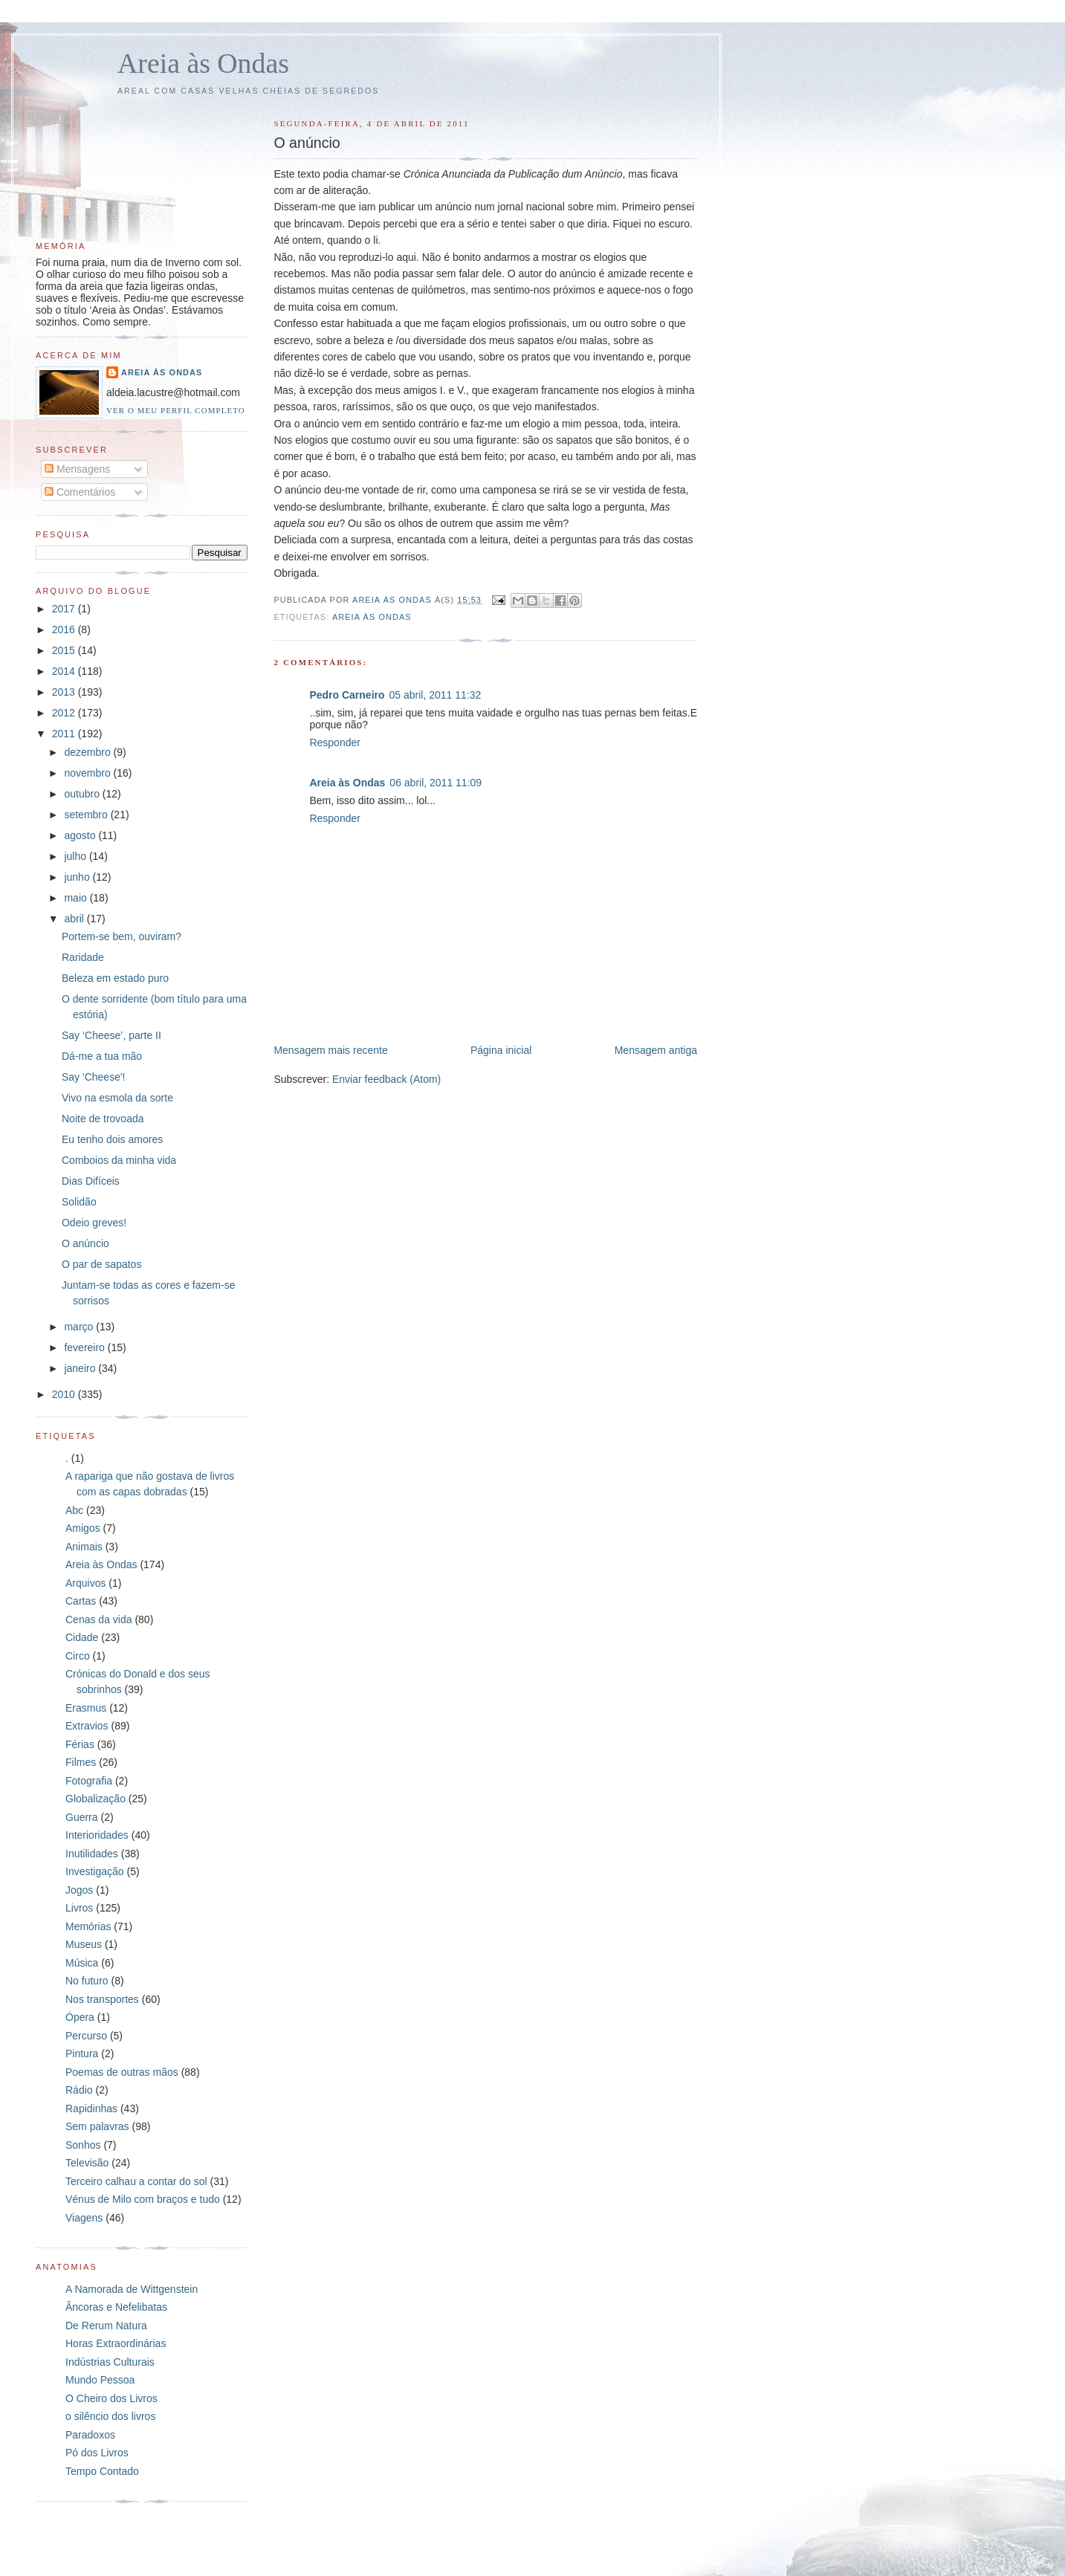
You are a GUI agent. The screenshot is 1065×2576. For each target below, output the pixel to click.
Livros (79, 1908)
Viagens (84, 2218)
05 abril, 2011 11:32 (435, 695)
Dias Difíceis (91, 1181)
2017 (65, 609)
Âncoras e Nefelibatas (116, 2307)
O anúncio (85, 1243)
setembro (87, 815)
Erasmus (85, 1708)
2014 (65, 671)
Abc (74, 1510)
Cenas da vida (98, 1619)
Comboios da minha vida (119, 1160)
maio (76, 898)
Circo (77, 1656)
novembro (88, 773)
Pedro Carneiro (346, 695)
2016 (65, 629)
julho (76, 856)
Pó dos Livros (97, 2453)
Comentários (80, 492)
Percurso (86, 2036)
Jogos (79, 1890)
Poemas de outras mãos (121, 2072)
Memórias (88, 1926)
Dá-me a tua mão (102, 1056)
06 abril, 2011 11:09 (435, 783)
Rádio (79, 2090)
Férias (79, 1744)
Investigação (94, 1871)
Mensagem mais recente (330, 1050)
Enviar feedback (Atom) (386, 1079)
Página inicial (501, 1050)
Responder (334, 742)
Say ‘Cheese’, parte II (111, 1035)
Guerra (81, 1817)
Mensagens (77, 469)
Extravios (87, 1726)
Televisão (87, 2163)
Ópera (79, 2017)
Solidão (79, 1202)
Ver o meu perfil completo (175, 410)
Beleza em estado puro (115, 978)
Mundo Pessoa (100, 2380)
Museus (83, 1944)
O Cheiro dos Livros (111, 2398)
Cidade (81, 1637)
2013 (65, 692)
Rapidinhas (91, 2108)
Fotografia (88, 1781)
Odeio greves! (94, 1223)
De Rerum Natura (106, 2325)
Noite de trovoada (103, 1118)
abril (75, 919)
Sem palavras (97, 2126)
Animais (84, 1547)
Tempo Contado (102, 2471)
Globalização (95, 1799)
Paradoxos (90, 2435)
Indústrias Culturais (110, 2362)
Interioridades (97, 1835)
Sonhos (82, 2145)
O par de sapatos (101, 1264)
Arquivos (85, 1583)
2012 (65, 713)
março (80, 1327)
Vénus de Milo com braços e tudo (142, 2199)
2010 (65, 1394)
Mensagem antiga (656, 1050)
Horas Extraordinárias (115, 2343)
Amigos (82, 1528)
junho (78, 877)
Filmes (80, 1762)
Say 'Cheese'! (94, 1077)
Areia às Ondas (203, 63)
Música (81, 1963)
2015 (65, 650)
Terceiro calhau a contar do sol (136, 2181)
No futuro (87, 1981)
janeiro (81, 1368)
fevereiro (85, 1347)
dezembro (88, 752)
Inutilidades (91, 1854)
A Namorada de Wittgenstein (131, 2289)
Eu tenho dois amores (112, 1139)
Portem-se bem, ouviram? (121, 936)
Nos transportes (102, 1999)
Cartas (80, 1601)
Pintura (81, 2053)
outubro (83, 794)
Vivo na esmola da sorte (117, 1098)
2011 (65, 734)
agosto (81, 835)
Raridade (83, 957)
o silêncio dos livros (110, 2416)
